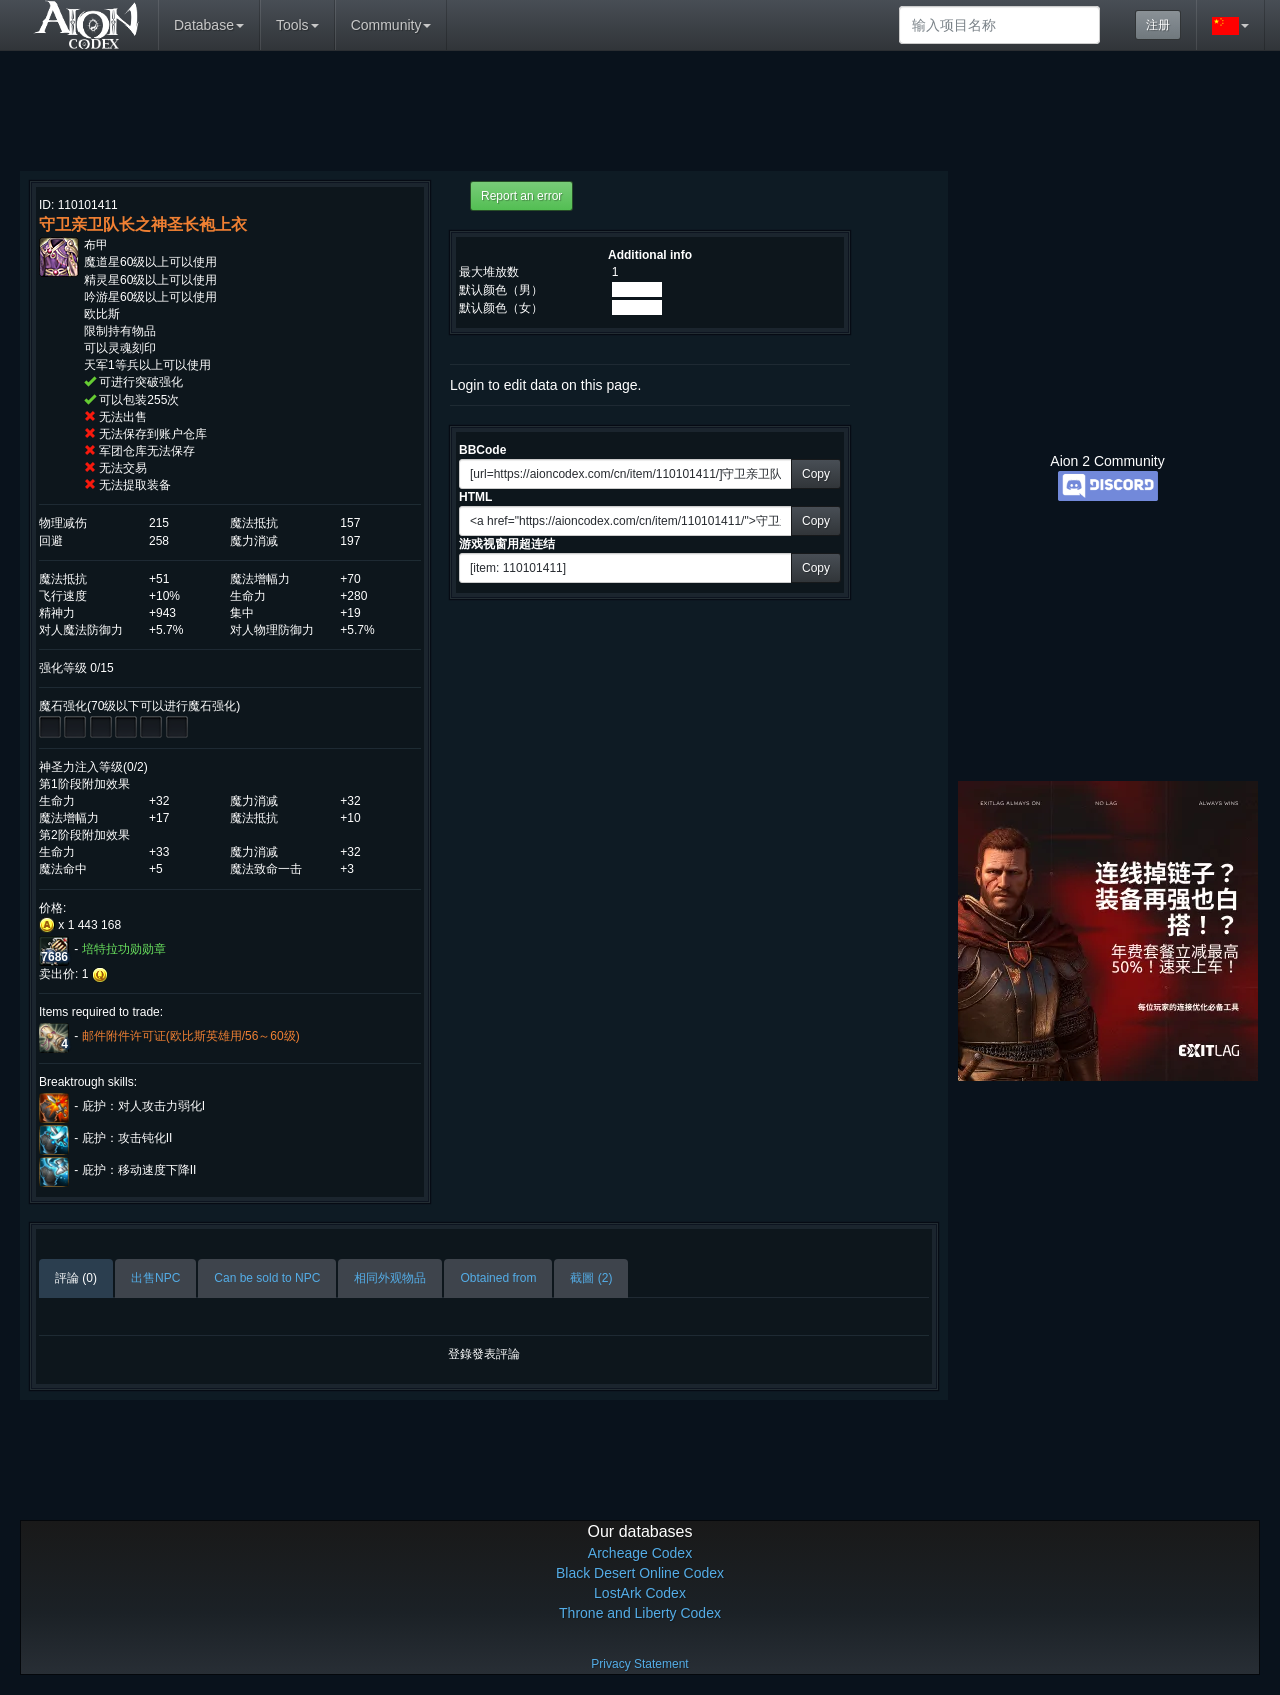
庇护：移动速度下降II (139, 1170)
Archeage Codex (640, 1553)
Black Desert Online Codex (640, 1573)
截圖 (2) (591, 1278)
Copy (816, 474)
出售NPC (155, 1278)
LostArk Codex (640, 1593)
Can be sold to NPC (267, 1278)
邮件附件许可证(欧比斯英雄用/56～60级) (191, 1036)
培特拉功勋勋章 (124, 949)
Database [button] (209, 25)
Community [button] (391, 25)
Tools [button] (297, 25)
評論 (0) (76, 1278)
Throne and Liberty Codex (640, 1613)
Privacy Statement (639, 1664)
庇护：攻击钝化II (127, 1138)
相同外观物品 (390, 1278)
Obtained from (498, 1278)
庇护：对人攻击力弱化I (143, 1106)
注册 (1158, 25)
